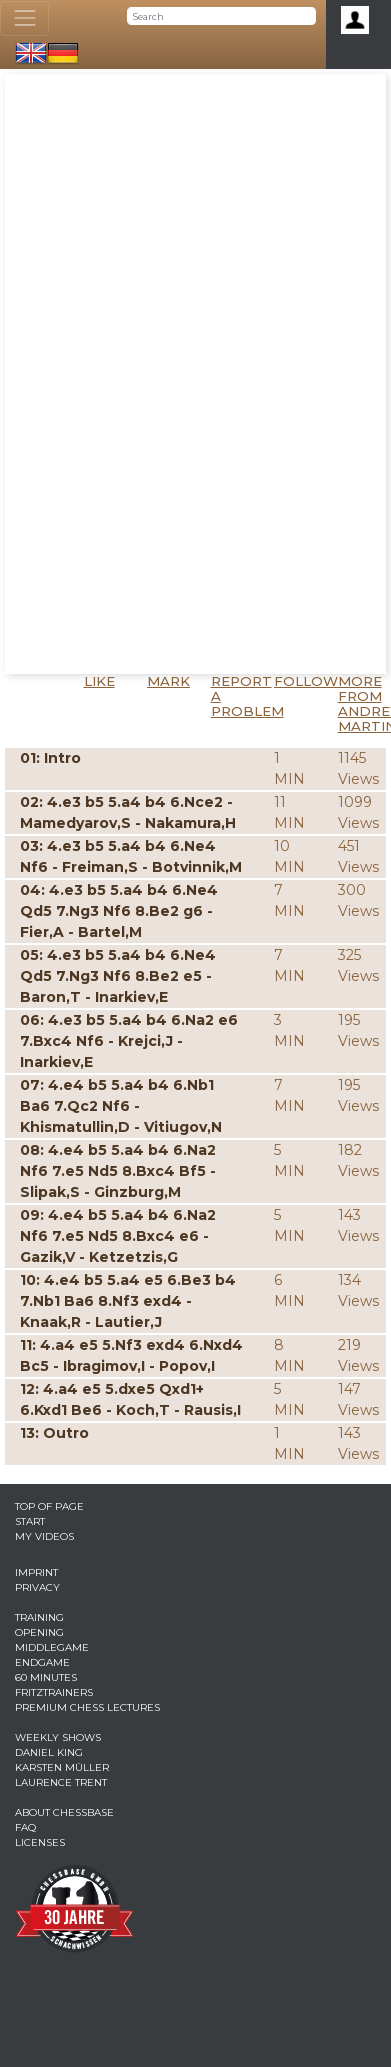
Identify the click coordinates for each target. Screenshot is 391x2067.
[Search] (221, 16)
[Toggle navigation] (24, 18)
